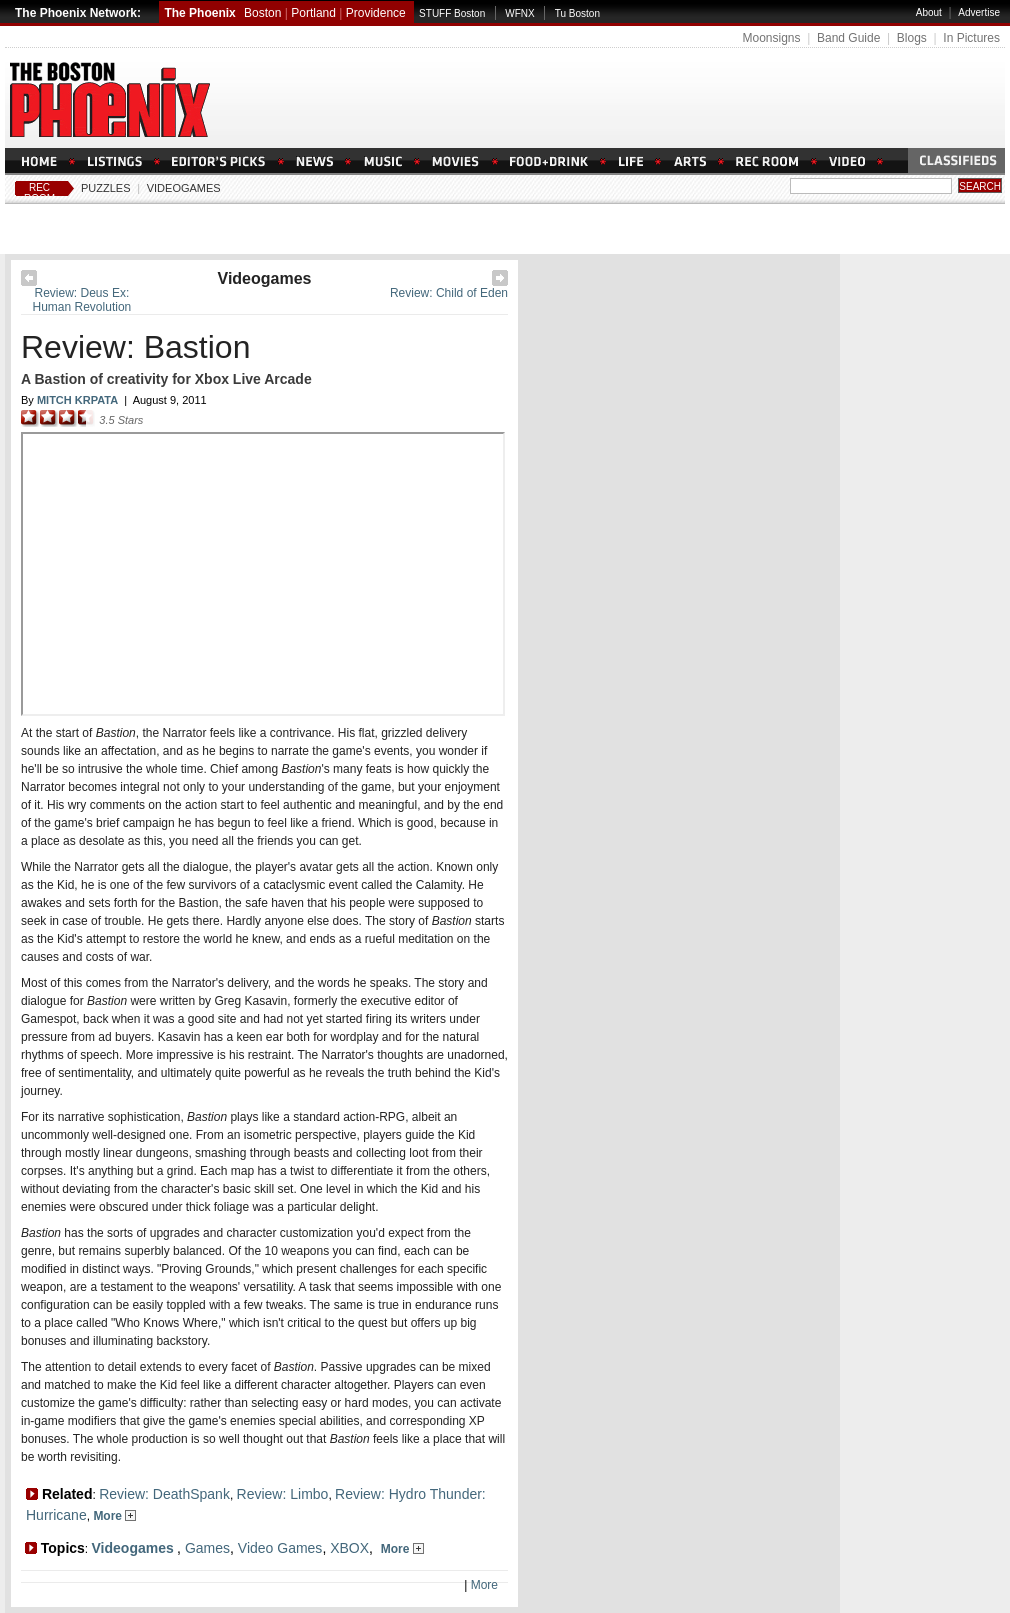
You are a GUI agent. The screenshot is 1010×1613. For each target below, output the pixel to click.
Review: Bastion (135, 347)
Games (207, 1548)
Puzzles (106, 188)
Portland (313, 13)
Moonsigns (771, 38)
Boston (262, 13)
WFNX (519, 13)
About (929, 12)
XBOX (349, 1548)
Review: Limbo (283, 1494)
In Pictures (971, 38)
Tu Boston (577, 13)
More (114, 1516)
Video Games (280, 1548)
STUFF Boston (452, 13)
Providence (376, 13)
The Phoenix (199, 13)
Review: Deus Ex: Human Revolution (82, 300)
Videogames (184, 188)
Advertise (979, 12)
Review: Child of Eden (449, 293)
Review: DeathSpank (164, 1494)
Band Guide (848, 38)
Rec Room (39, 193)
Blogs (912, 38)
